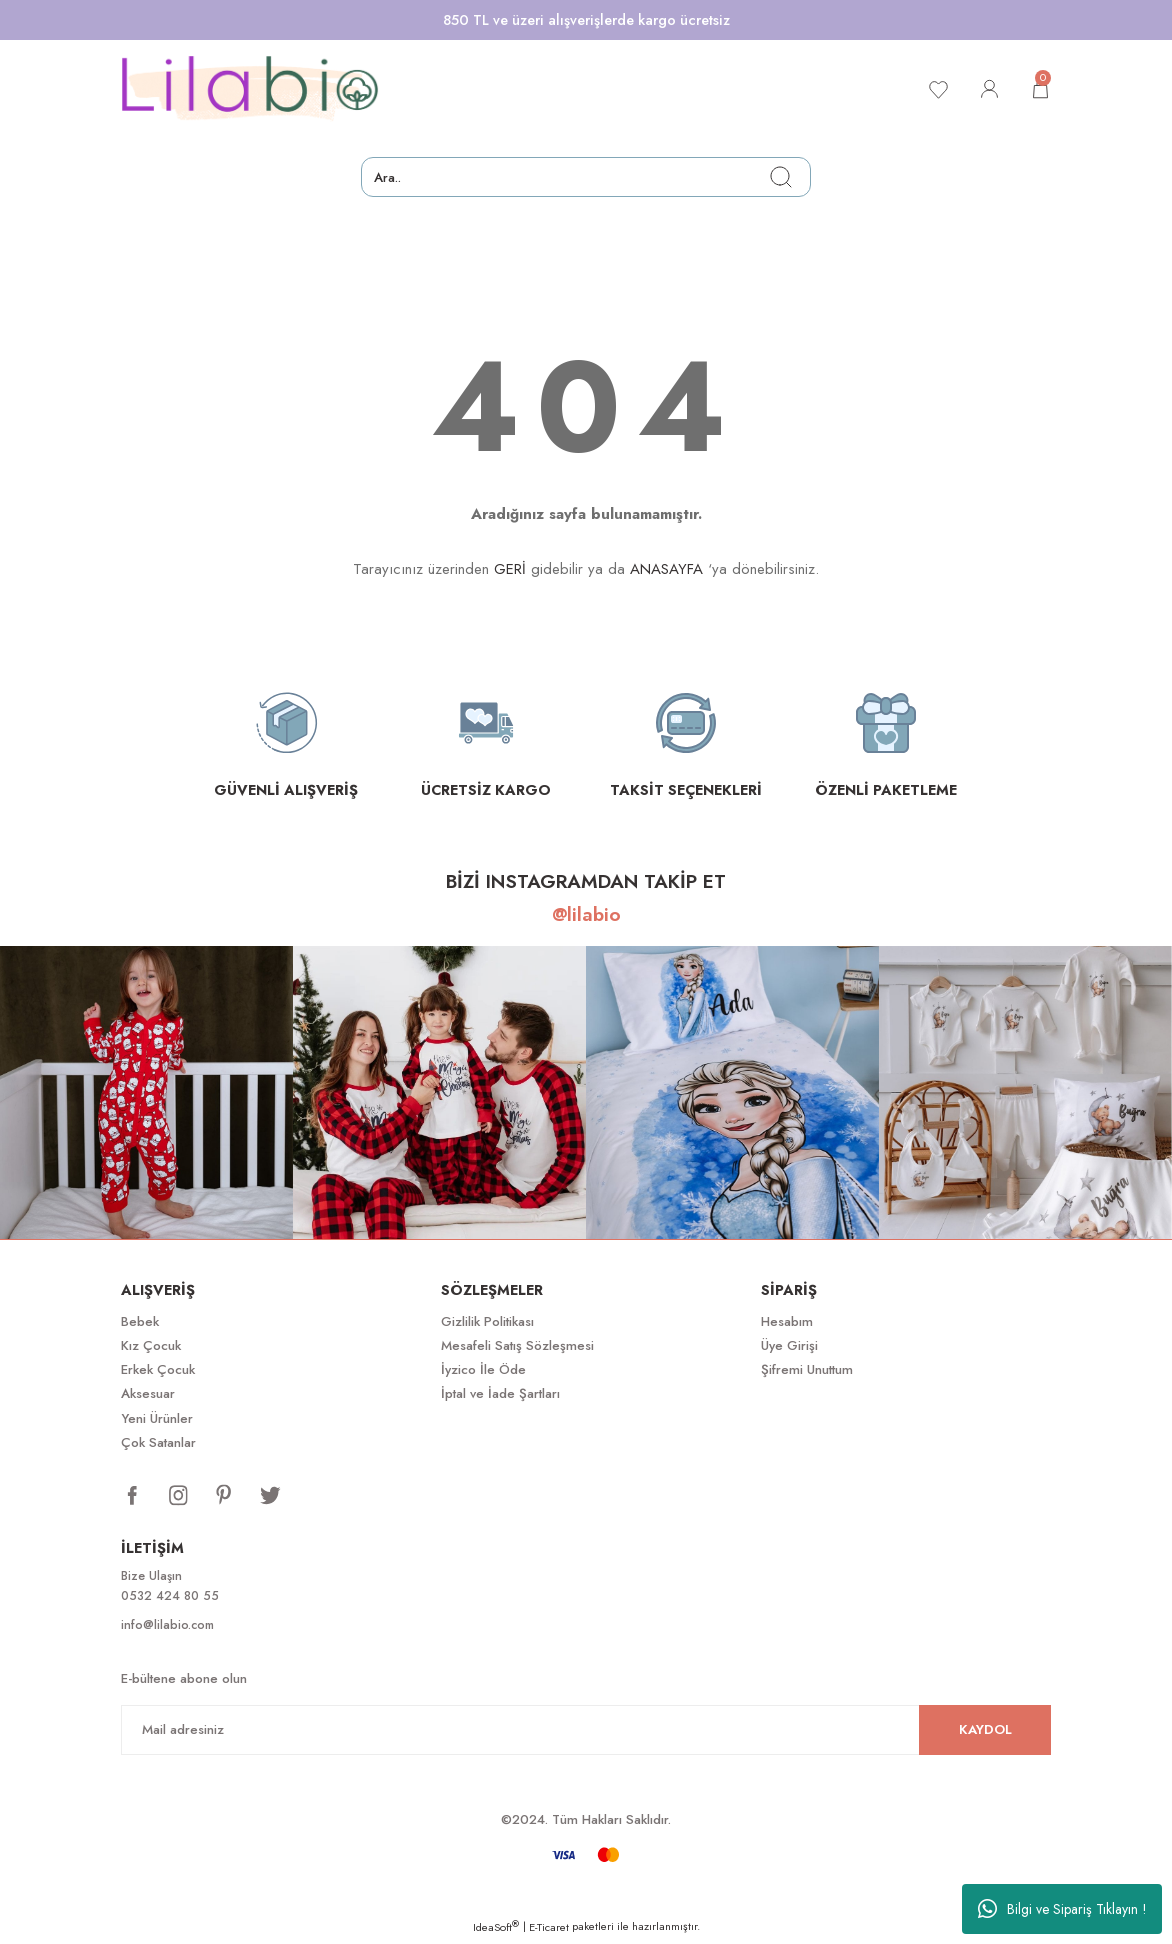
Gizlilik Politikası (487, 1321)
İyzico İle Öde (483, 1369)
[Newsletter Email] (586, 1733)
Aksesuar (148, 1393)
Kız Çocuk (151, 1345)
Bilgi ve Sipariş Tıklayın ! (1062, 1909)
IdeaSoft (496, 1930)
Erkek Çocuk (158, 1369)
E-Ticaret (549, 1930)
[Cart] (1039, 89)
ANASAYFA (666, 569)
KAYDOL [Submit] (985, 1732)
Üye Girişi (789, 1345)
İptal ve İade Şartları (500, 1393)
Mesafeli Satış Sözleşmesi (517, 1345)
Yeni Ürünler (157, 1418)
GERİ (510, 569)
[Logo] (250, 89)
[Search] (586, 177)
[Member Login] (985, 89)
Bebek (140, 1321)
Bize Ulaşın (153, 1576)
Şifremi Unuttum (807, 1369)
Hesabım (787, 1321)
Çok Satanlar (158, 1442)
